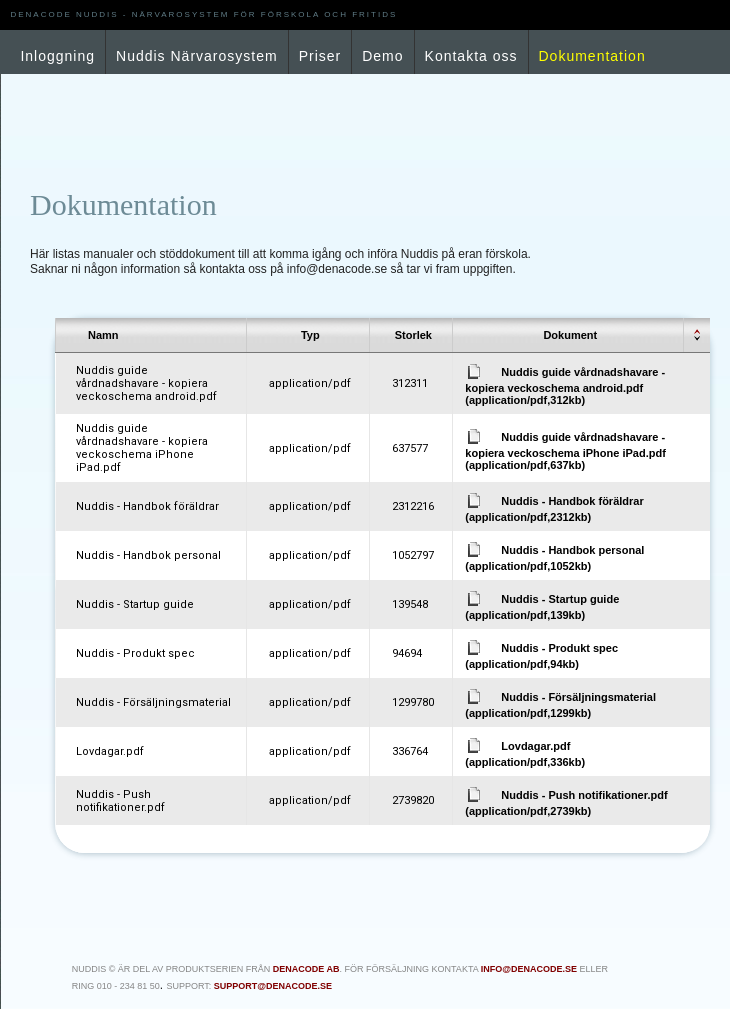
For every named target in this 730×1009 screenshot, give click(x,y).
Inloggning (57, 56)
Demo (382, 56)
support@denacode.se (273, 986)
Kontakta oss (471, 56)
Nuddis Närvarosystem (197, 56)
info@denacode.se (529, 969)
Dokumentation (592, 56)
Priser (320, 56)
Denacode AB (306, 969)
